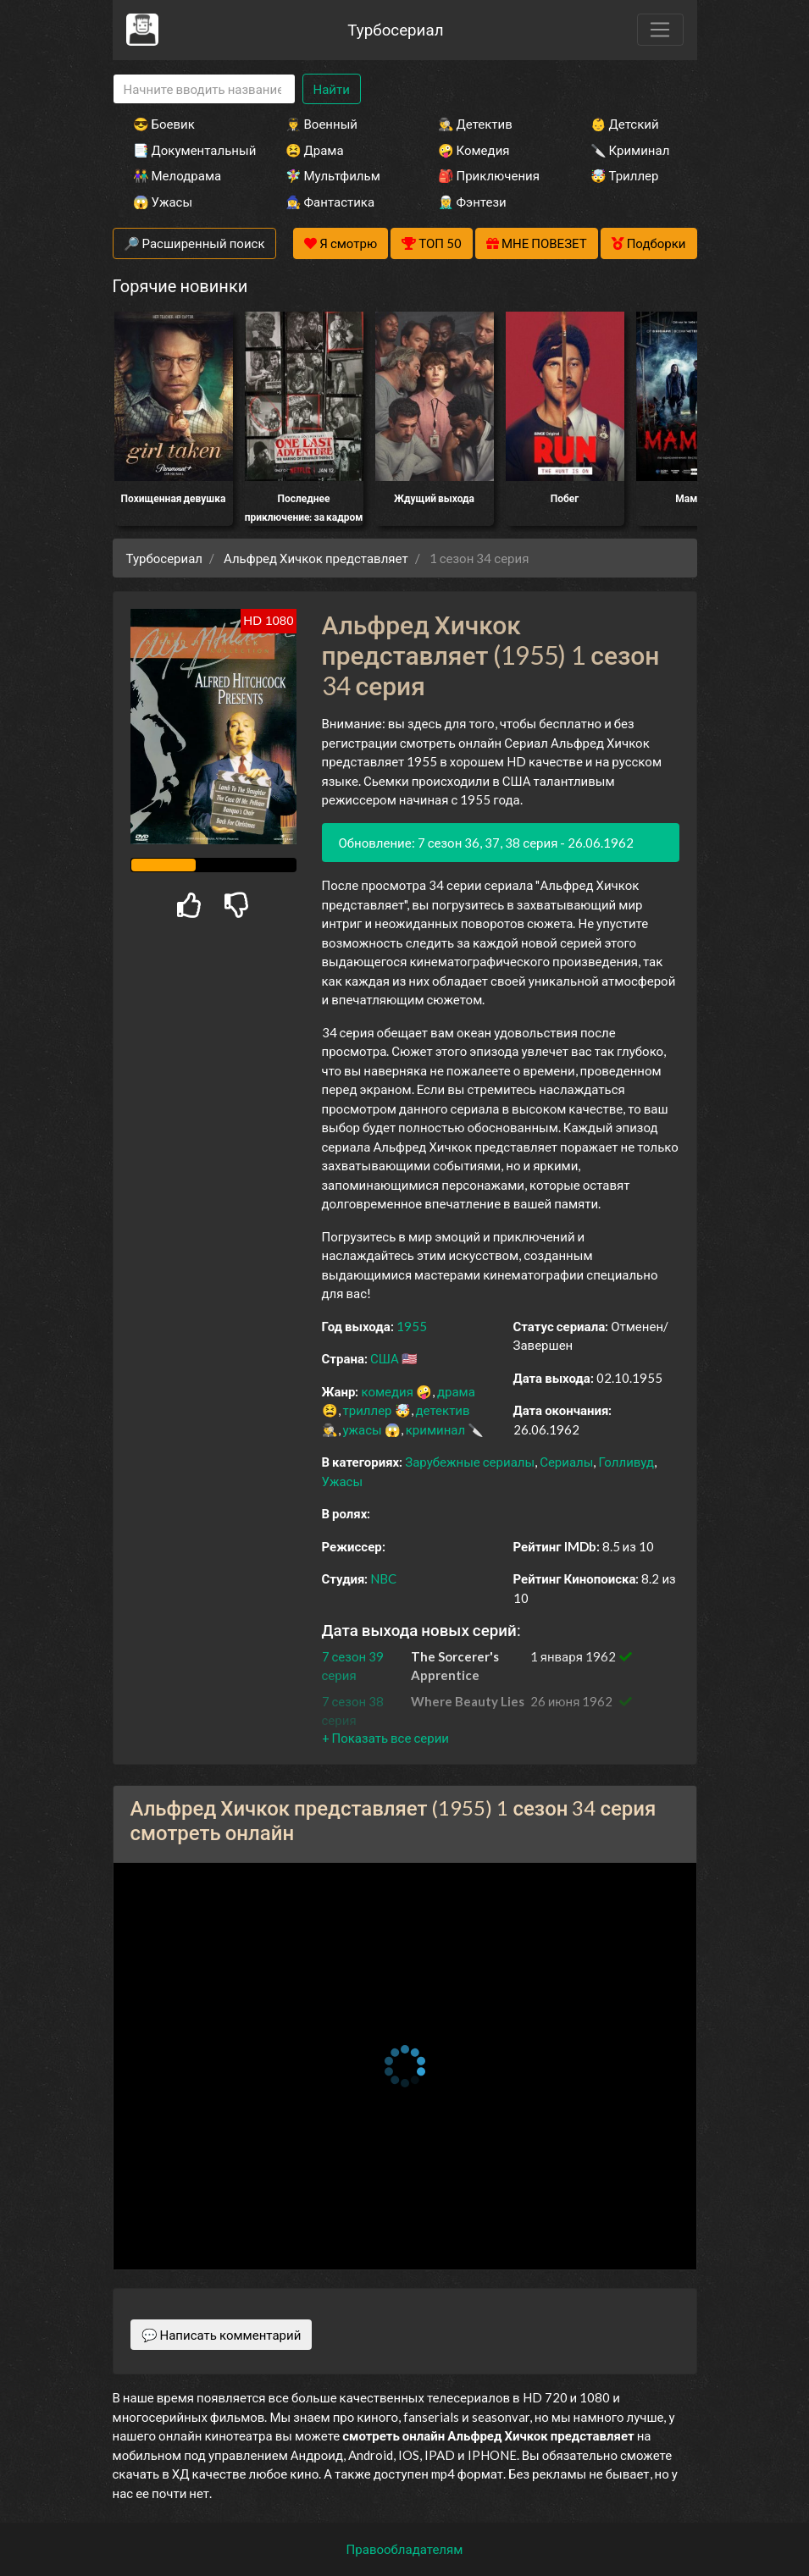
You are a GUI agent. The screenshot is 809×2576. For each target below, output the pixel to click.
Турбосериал (395, 29)
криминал (435, 1429)
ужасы (362, 1429)
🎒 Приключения (489, 175)
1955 (411, 1326)
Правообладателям (404, 2549)
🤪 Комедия (474, 150)
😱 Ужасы (163, 201)
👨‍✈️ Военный (321, 123)
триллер (367, 1410)
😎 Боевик (164, 123)
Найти (331, 89)
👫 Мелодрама (177, 175)
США (384, 1358)
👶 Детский (624, 123)
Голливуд (626, 1461)
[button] (385, 1737)
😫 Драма (314, 150)
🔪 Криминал (630, 150)
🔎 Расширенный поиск (194, 243)
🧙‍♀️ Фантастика (330, 201)
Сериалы (566, 1461)
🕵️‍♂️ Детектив (475, 123)
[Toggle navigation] (660, 30)
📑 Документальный (186, 150)
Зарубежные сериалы (470, 1461)
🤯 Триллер (624, 175)
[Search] (204, 89)
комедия (387, 1391)
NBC (383, 1578)
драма (456, 1391)
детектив (443, 1410)
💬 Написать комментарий (221, 2334)
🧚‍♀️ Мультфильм (332, 175)
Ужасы (342, 1481)
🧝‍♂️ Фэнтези (472, 201)
